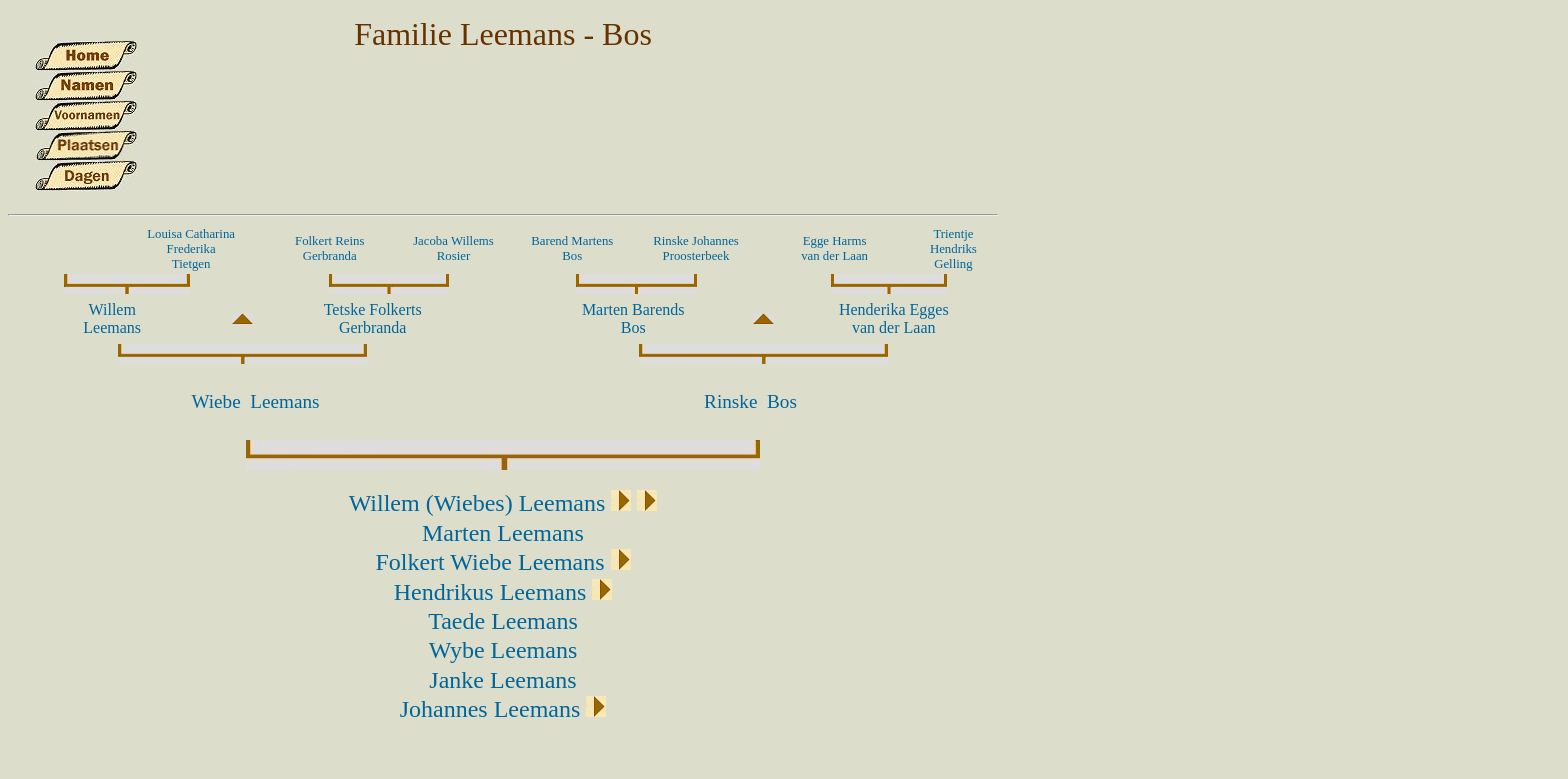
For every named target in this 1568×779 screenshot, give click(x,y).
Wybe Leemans (503, 650)
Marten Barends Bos (633, 318)
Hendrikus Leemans (490, 592)
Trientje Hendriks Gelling (953, 249)
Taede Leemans (503, 621)
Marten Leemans (503, 533)
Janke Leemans (502, 680)
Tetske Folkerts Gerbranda (373, 318)
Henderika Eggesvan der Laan (894, 318)
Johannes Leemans (490, 709)
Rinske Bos (750, 401)
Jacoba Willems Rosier (453, 248)
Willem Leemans (112, 318)
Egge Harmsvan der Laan (834, 248)
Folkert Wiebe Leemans (489, 562)
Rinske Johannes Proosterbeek (696, 248)
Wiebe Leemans (255, 401)
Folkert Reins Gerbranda (329, 248)
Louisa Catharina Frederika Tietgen (191, 249)
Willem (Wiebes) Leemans (477, 503)
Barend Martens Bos (572, 248)
